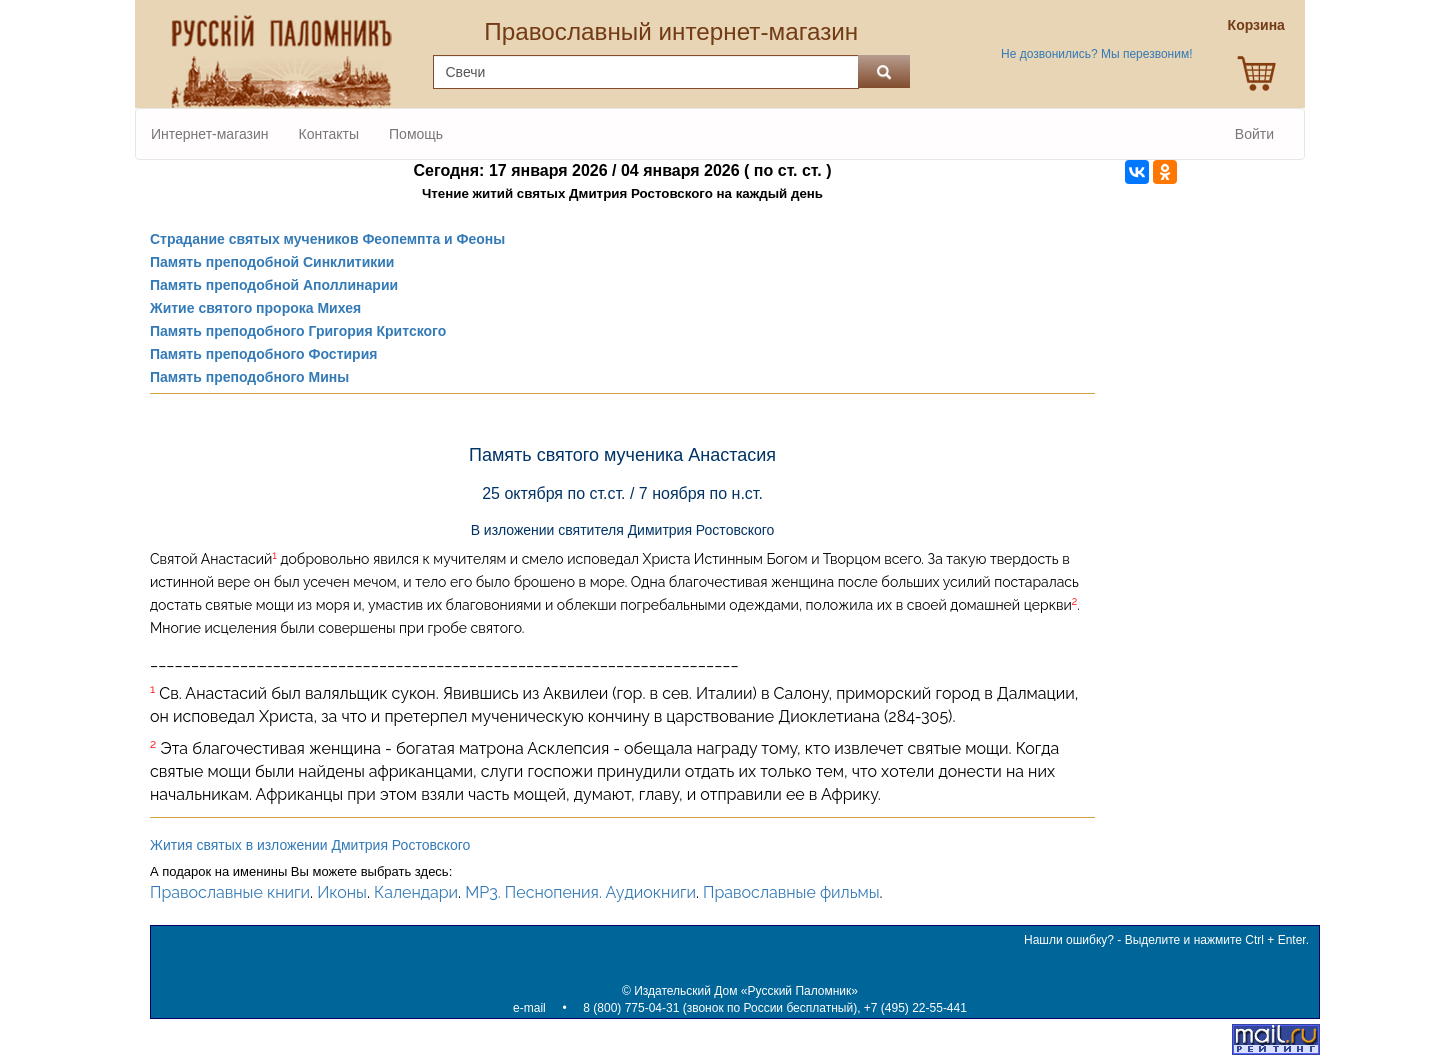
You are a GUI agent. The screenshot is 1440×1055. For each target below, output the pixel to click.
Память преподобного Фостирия (263, 354)
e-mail (529, 1008)
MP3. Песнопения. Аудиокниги (580, 892)
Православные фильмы (791, 892)
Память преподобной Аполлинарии (274, 285)
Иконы (342, 892)
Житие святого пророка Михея (255, 308)
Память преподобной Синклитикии (272, 262)
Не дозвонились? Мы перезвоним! (1096, 54)
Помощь (416, 134)
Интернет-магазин (210, 134)
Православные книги (230, 892)
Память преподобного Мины (249, 377)
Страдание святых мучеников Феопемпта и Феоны (327, 239)
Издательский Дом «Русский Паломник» (746, 991)
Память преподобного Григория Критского (298, 331)
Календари (416, 892)
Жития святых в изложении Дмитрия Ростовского (310, 845)
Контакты (329, 134)
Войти (1254, 134)
